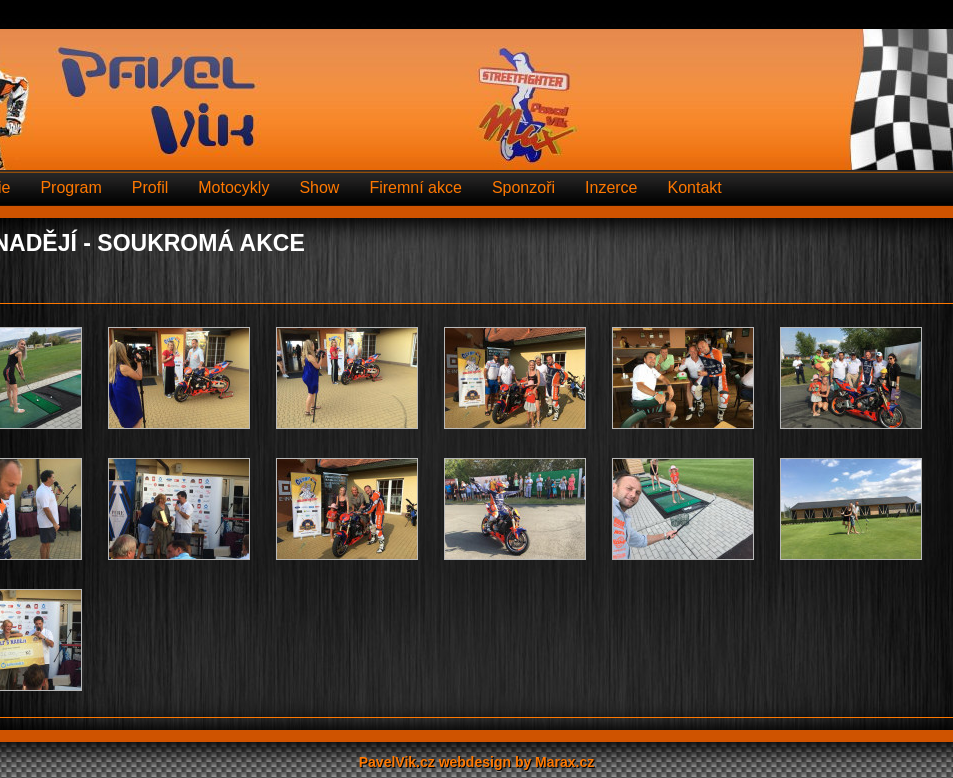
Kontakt (695, 187)
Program (70, 187)
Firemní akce (415, 187)
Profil (150, 187)
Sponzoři (523, 187)
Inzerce (611, 187)
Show (319, 187)
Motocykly (233, 187)
